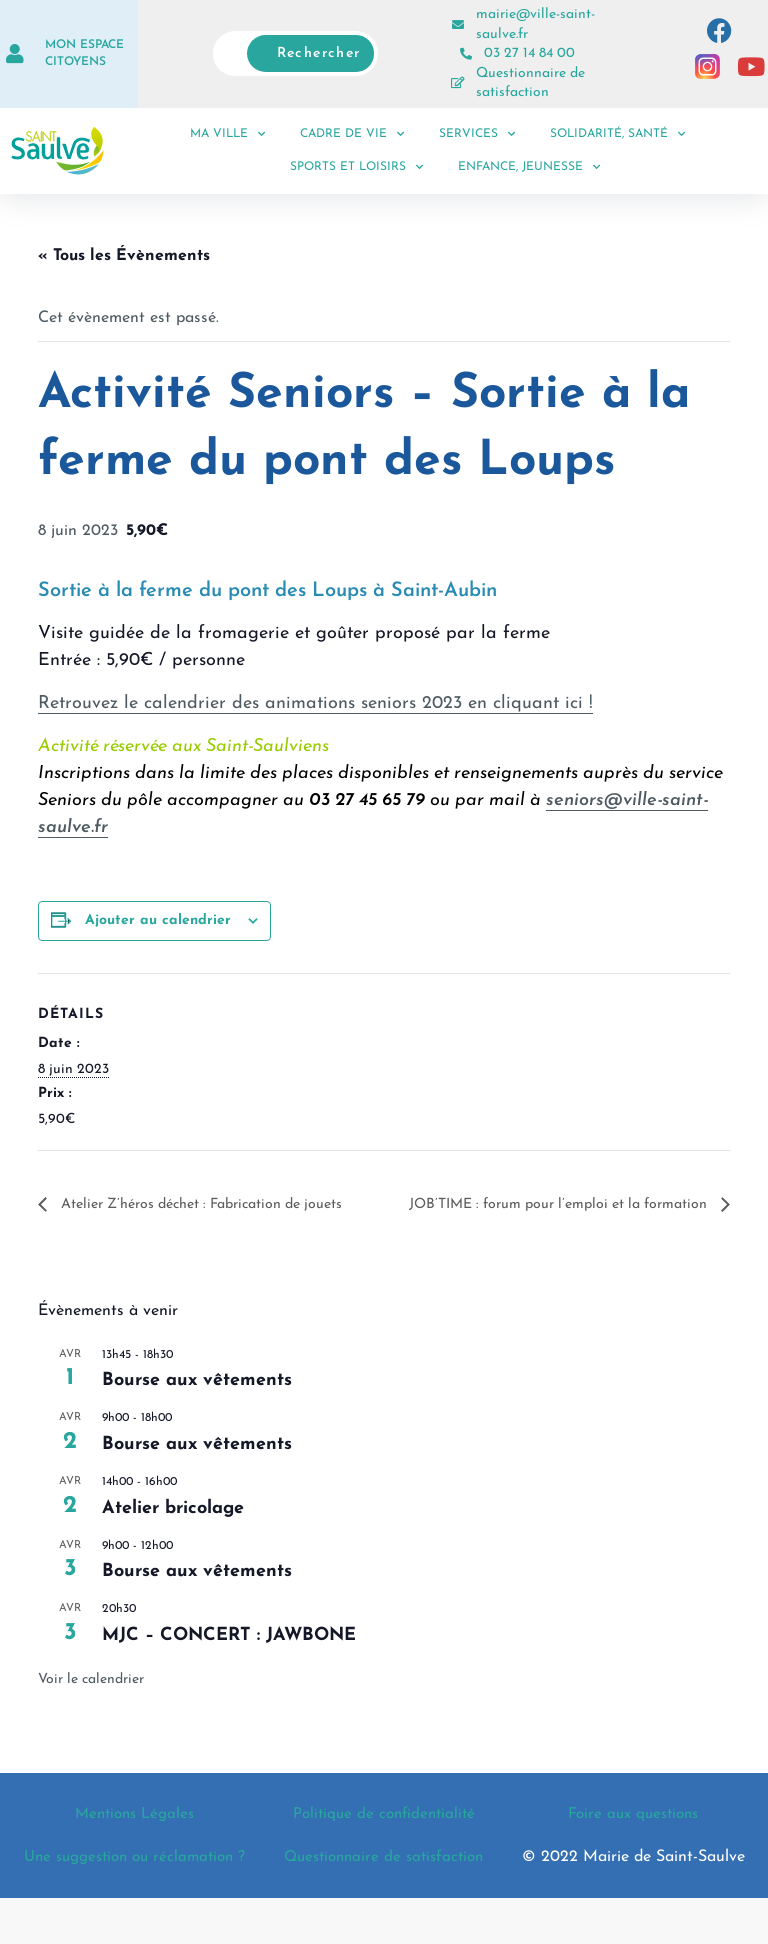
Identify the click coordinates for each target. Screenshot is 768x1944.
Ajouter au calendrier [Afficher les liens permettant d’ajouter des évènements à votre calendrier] (158, 920)
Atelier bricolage (173, 1531)
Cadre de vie (352, 134)
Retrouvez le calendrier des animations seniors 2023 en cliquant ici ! (315, 703)
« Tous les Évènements (124, 256)
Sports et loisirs (356, 167)
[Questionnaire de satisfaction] (458, 83)
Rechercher (319, 53)
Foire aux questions (633, 1838)
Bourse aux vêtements (197, 1404)
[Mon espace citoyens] (15, 54)
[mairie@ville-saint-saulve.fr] (458, 25)
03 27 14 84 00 (529, 53)
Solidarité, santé (617, 134)
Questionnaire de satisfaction (384, 1892)
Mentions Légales (135, 1838)
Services (477, 134)
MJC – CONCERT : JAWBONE (229, 1659)
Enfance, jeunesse (529, 167)
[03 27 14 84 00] (466, 54)
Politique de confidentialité (383, 1838)
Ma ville (227, 134)
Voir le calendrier (91, 1703)
